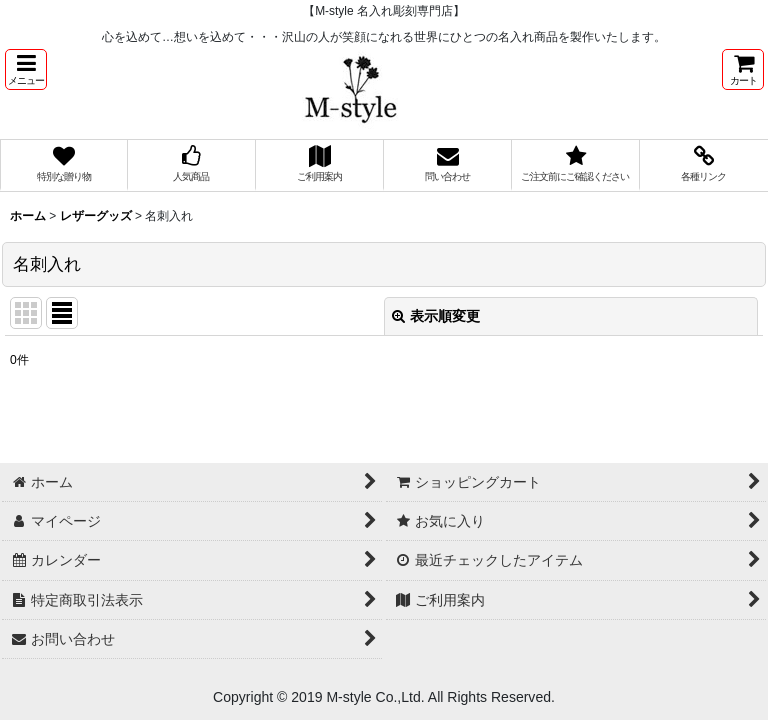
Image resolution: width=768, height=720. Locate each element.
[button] (26, 69)
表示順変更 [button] (436, 316)
